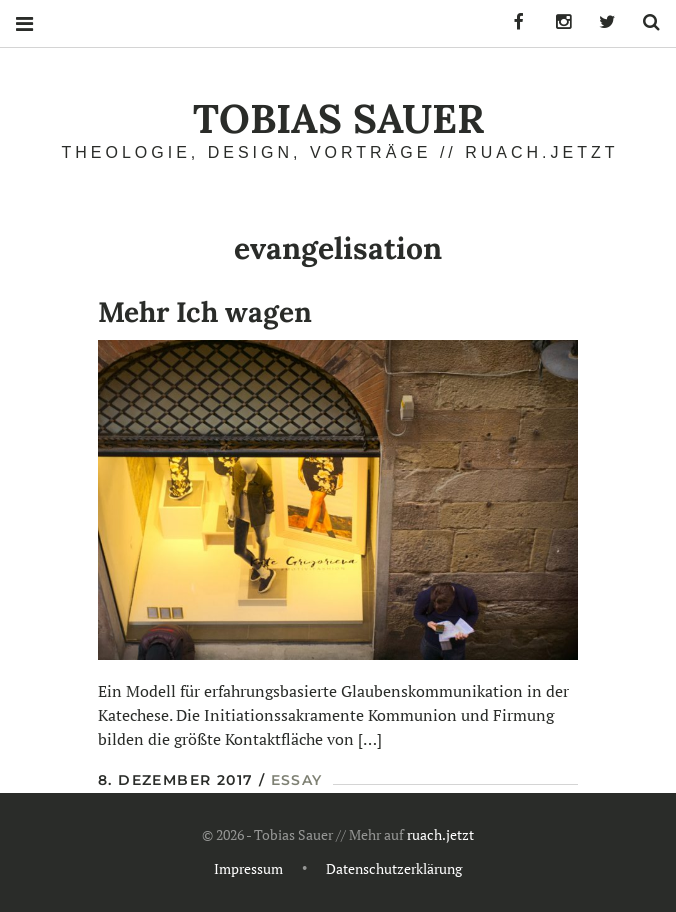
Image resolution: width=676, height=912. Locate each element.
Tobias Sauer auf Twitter (600, 22)
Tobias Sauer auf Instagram (556, 22)
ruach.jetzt (440, 835)
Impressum (248, 869)
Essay (297, 780)
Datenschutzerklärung (394, 869)
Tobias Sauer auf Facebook (512, 22)
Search (644, 22)
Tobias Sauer (338, 118)
